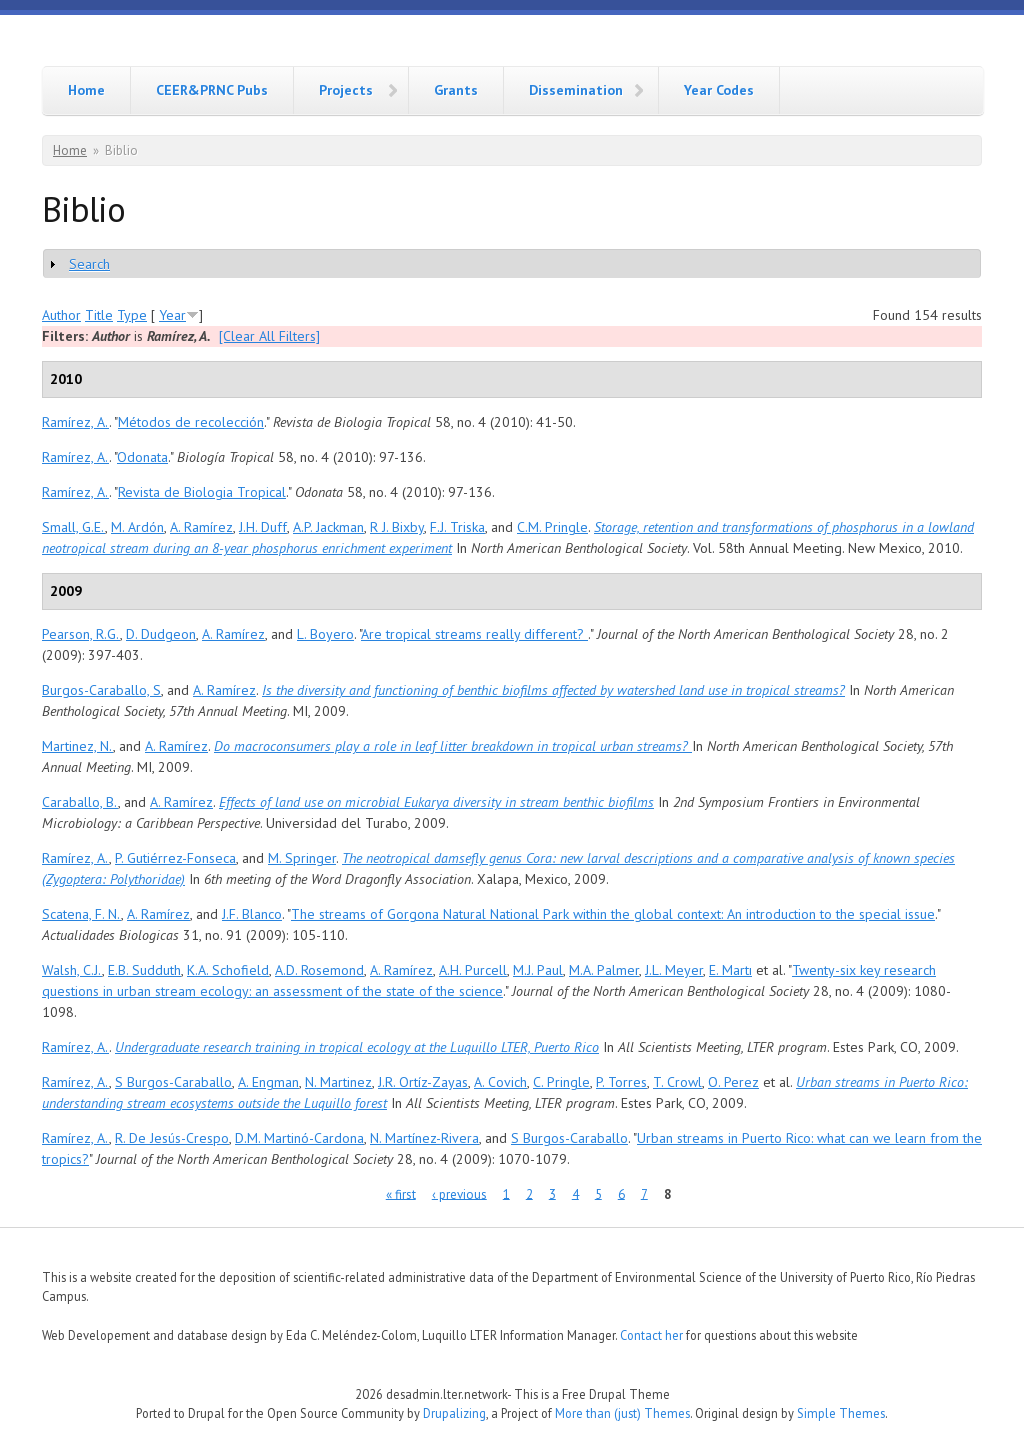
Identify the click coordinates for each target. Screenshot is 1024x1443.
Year (172, 315)
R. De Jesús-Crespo (172, 1138)
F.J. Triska (457, 527)
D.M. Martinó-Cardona (299, 1138)
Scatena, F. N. (81, 914)
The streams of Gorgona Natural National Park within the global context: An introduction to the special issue (613, 914)
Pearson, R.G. (81, 634)
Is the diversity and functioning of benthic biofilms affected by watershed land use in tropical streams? (553, 690)
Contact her (651, 1335)
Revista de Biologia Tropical (202, 492)
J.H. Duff (263, 527)
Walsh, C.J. (72, 970)
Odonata (142, 457)
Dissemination (576, 90)
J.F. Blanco (252, 914)
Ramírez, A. (75, 422)
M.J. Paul (538, 970)
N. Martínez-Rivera (424, 1138)
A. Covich (500, 1082)
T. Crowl (677, 1082)
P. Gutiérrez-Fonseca (175, 858)
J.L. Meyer (674, 970)
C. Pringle (561, 1082)
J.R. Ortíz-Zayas (423, 1082)
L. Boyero (325, 634)
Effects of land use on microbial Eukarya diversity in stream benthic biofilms (436, 802)
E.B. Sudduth (144, 970)
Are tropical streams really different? (474, 634)
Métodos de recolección (191, 422)
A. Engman (268, 1082)
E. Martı (730, 970)
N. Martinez (338, 1082)
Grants (456, 90)
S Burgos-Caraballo (173, 1082)
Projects (346, 90)
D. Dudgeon (161, 634)
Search (89, 264)
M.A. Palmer (604, 970)
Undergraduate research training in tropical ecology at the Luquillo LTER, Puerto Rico (357, 1047)
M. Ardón (137, 527)
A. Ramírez (201, 527)
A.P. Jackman (328, 527)
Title (99, 315)
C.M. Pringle (552, 527)
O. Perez (733, 1082)
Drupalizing (454, 1413)
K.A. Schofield (228, 970)
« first (401, 1193)
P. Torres (621, 1082)
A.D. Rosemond (319, 970)
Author (61, 315)
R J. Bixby (397, 527)
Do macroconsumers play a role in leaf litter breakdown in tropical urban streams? (453, 746)
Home (86, 90)
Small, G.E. (73, 527)
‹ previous (459, 1193)
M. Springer (302, 858)
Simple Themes (841, 1413)
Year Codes (719, 90)
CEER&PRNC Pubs (212, 90)
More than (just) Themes (622, 1413)
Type (132, 315)
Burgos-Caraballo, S (101, 690)
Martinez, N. (77, 746)
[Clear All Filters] (269, 336)
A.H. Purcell (473, 970)
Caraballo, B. (80, 802)
